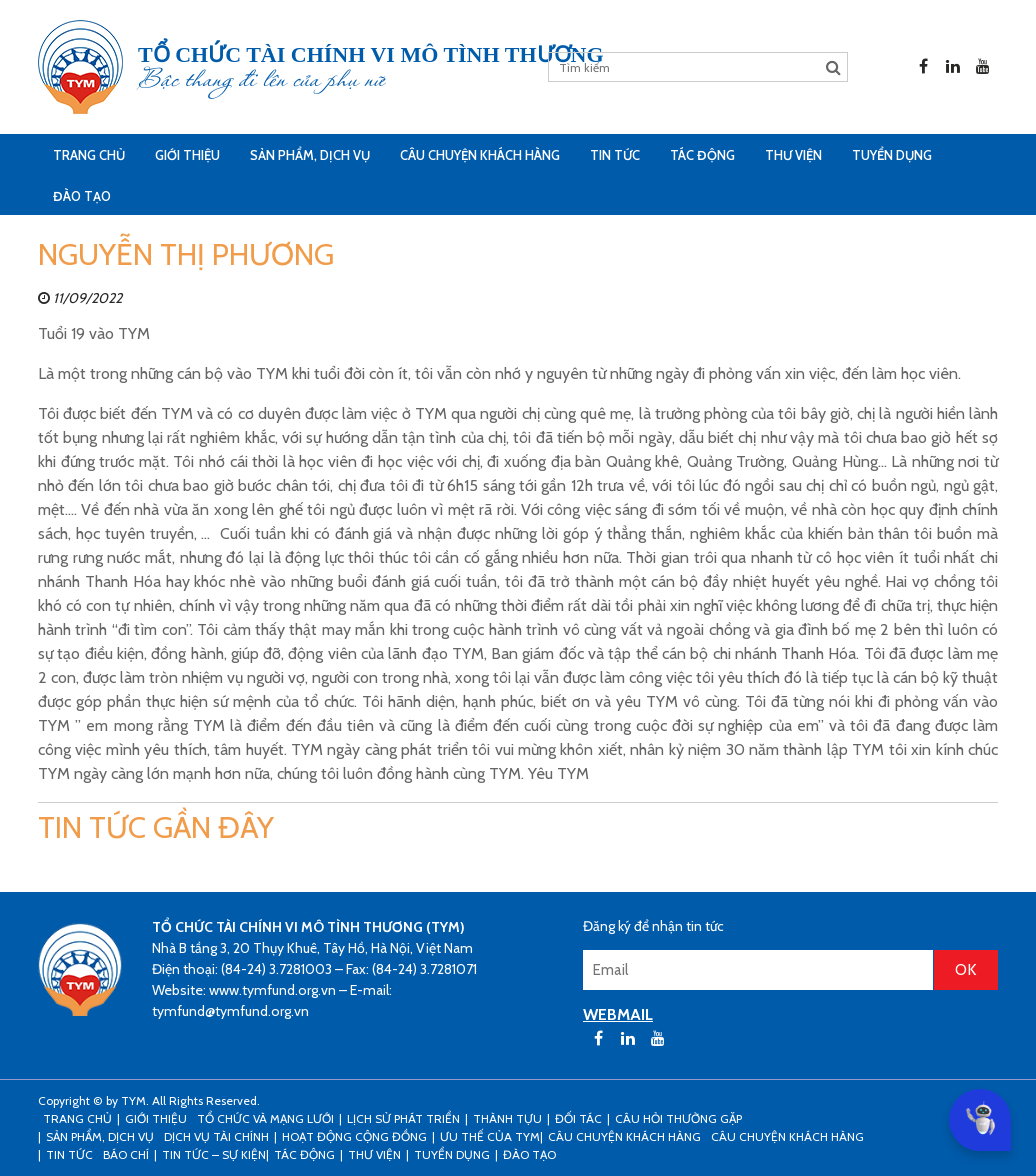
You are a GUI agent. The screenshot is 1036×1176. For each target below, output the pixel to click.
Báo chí (126, 1154)
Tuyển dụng (892, 155)
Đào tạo (82, 196)
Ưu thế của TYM (490, 1136)
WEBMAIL (618, 1014)
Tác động (702, 155)
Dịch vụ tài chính (216, 1136)
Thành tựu (507, 1118)
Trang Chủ (89, 155)
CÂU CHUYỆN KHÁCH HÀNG (480, 155)
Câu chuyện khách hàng (787, 1136)
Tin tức (615, 155)
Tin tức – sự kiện (214, 1154)
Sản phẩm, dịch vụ (310, 155)
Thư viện (793, 155)
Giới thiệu (187, 155)
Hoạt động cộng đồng (354, 1136)
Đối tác (578, 1118)
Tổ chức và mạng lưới (265, 1118)
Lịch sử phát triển (403, 1118)
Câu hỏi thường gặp (678, 1118)
